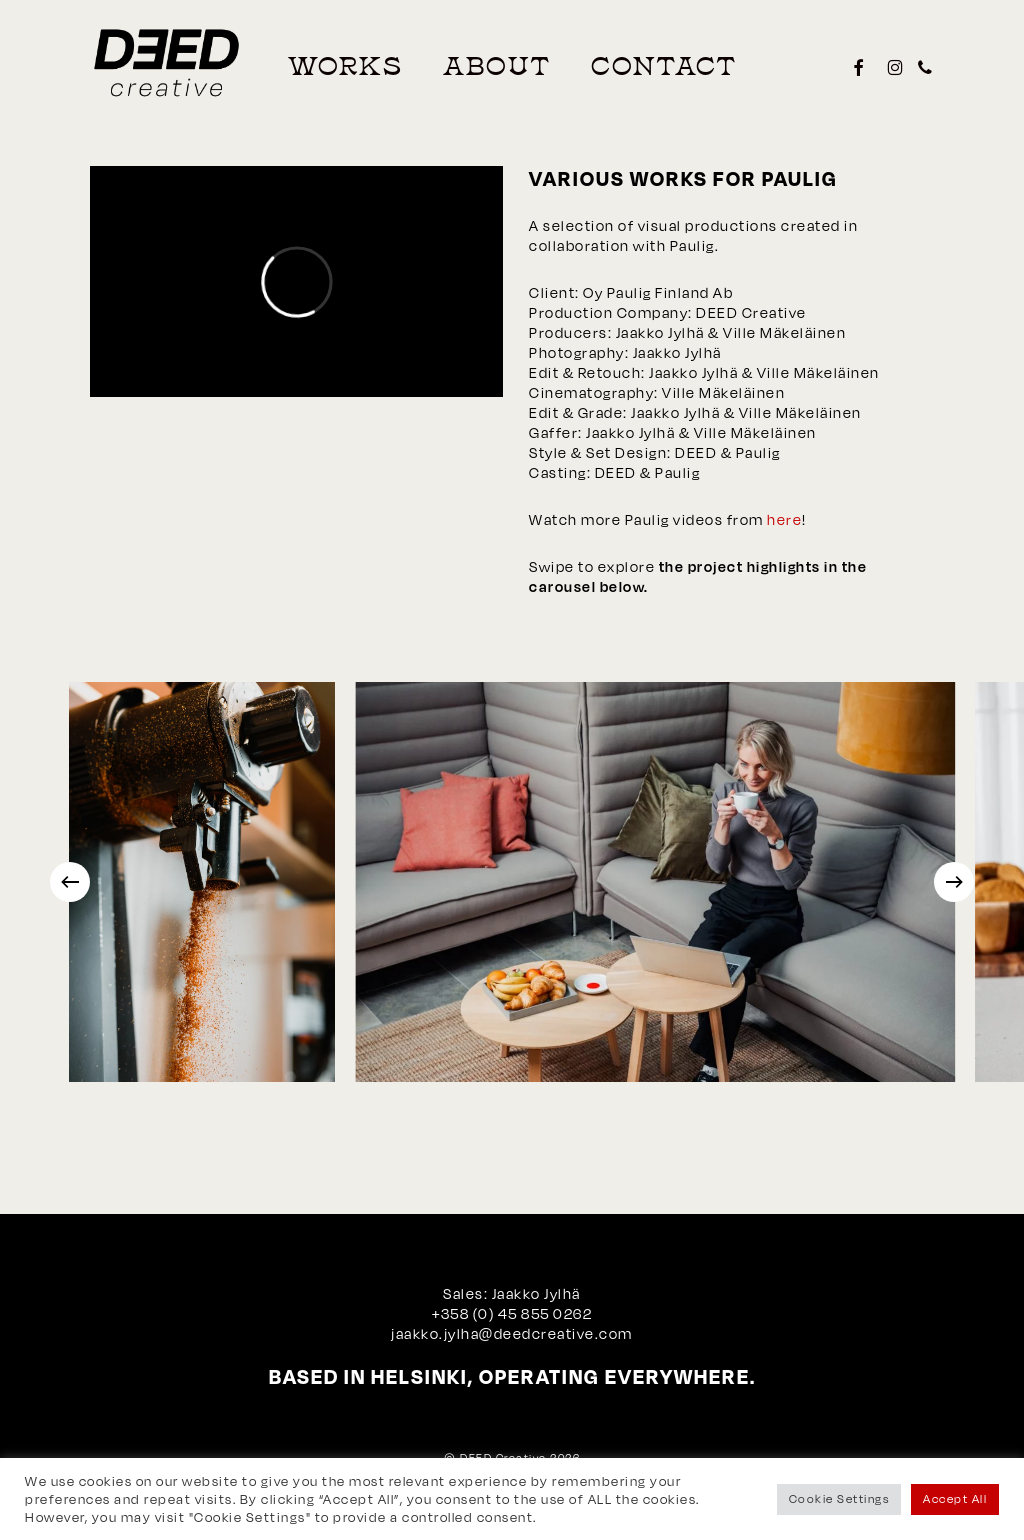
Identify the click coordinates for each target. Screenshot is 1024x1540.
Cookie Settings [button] (839, 1499)
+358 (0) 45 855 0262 (512, 1313)
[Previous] (70, 882)
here (784, 519)
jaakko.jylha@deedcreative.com (512, 1333)
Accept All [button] (955, 1499)
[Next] (954, 882)
